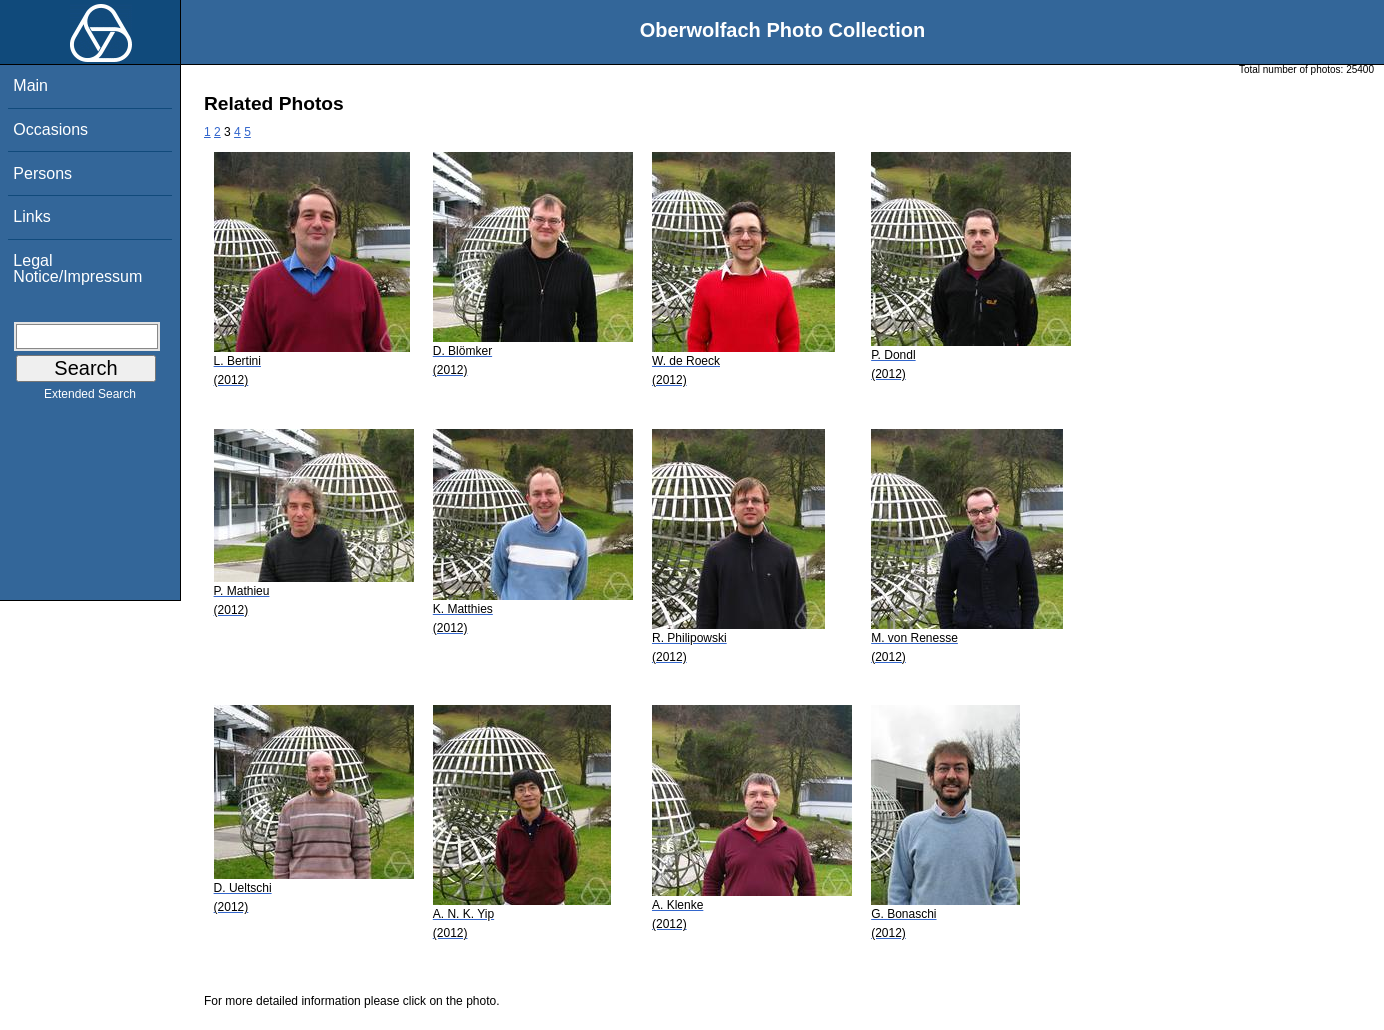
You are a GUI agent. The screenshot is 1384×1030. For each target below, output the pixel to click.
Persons (42, 173)
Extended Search (90, 398)
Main (30, 85)
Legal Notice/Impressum (77, 268)
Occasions (50, 129)
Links (31, 216)
